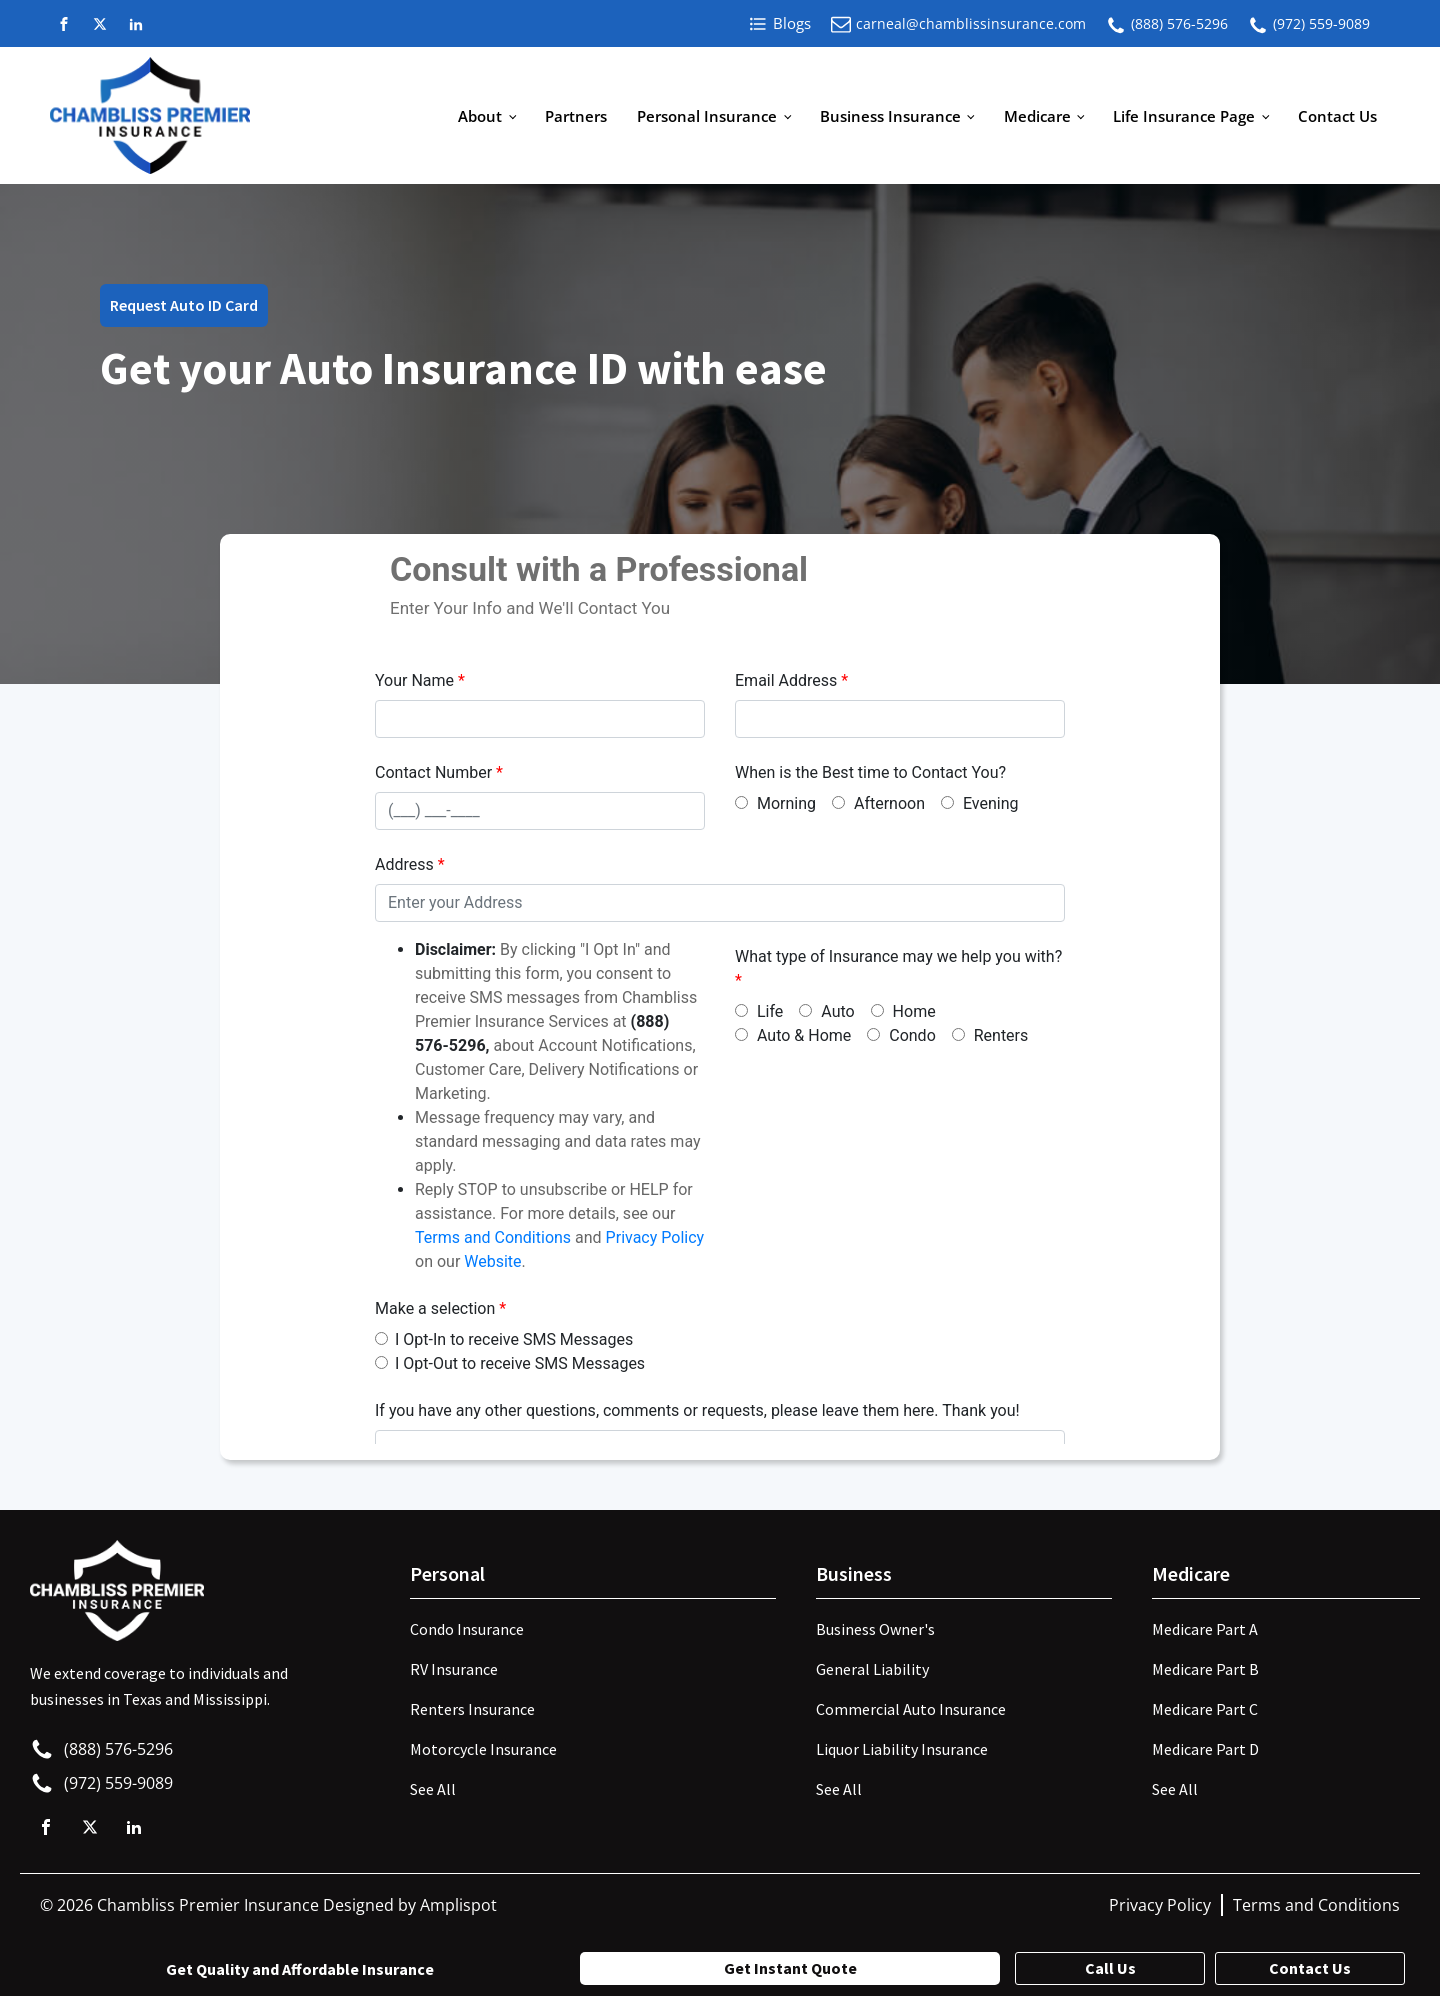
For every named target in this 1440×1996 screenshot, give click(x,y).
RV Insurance (454, 1669)
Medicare (1037, 116)
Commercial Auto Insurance (911, 1709)
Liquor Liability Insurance (902, 1749)
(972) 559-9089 (1321, 23)
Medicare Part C (1205, 1709)
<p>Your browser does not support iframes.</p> (720, 994)
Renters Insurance (472, 1709)
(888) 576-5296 (1179, 23)
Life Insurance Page (1184, 116)
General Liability (872, 1669)
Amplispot (458, 1905)
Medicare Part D (1205, 1749)
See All (433, 1789)
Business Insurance (890, 116)
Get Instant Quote (790, 1968)
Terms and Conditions (1316, 1905)
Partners (576, 116)
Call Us (1110, 1968)
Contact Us (1337, 116)
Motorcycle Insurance (483, 1749)
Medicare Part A (1205, 1629)
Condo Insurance (467, 1629)
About (480, 116)
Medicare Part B (1205, 1669)
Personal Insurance (707, 116)
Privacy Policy (1160, 1905)
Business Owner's (875, 1629)
